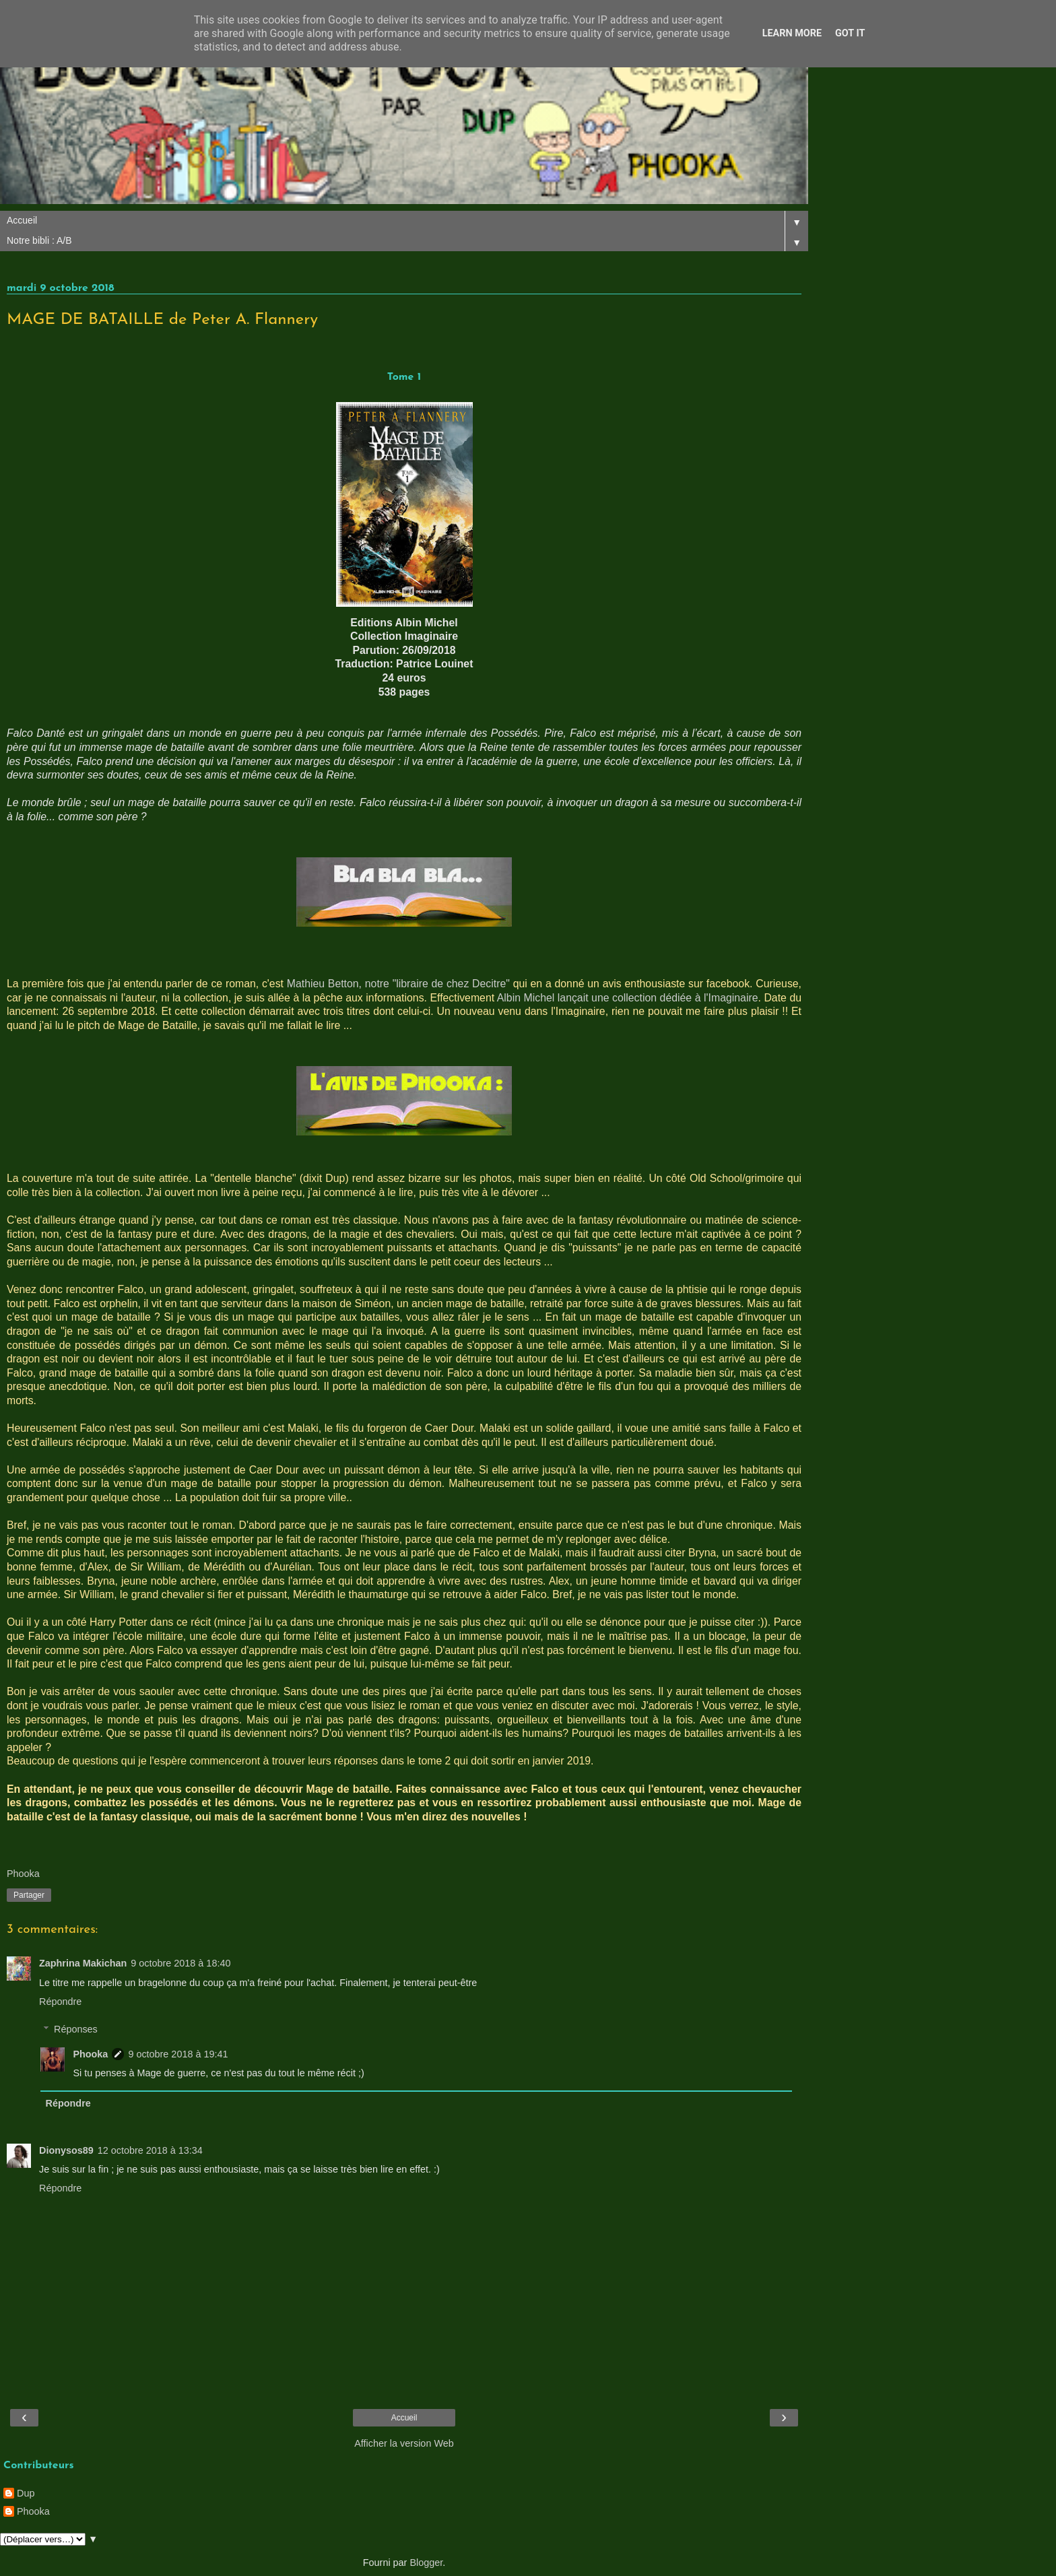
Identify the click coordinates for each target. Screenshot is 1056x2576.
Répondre (60, 2001)
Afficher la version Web (403, 2443)
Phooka (90, 2054)
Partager (28, 1895)
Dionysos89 (66, 2150)
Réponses (76, 2029)
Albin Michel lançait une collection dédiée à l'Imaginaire (627, 997)
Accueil (404, 2417)
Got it (850, 33)
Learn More (792, 33)
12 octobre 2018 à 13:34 (150, 2150)
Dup (25, 2493)
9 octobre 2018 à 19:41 (178, 2054)
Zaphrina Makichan (83, 1963)
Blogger (425, 2562)
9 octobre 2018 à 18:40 (180, 1963)
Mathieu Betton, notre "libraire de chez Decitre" (398, 983)
